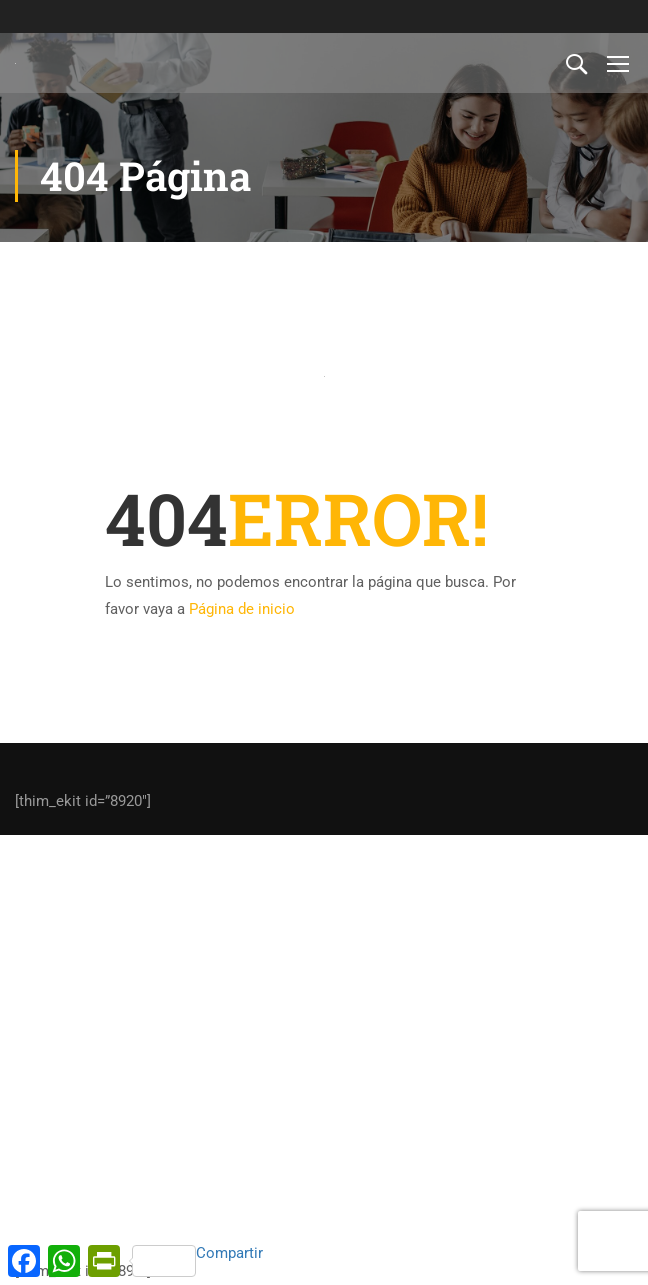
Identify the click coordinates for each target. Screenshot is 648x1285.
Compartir (197, 1260)
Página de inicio (242, 609)
